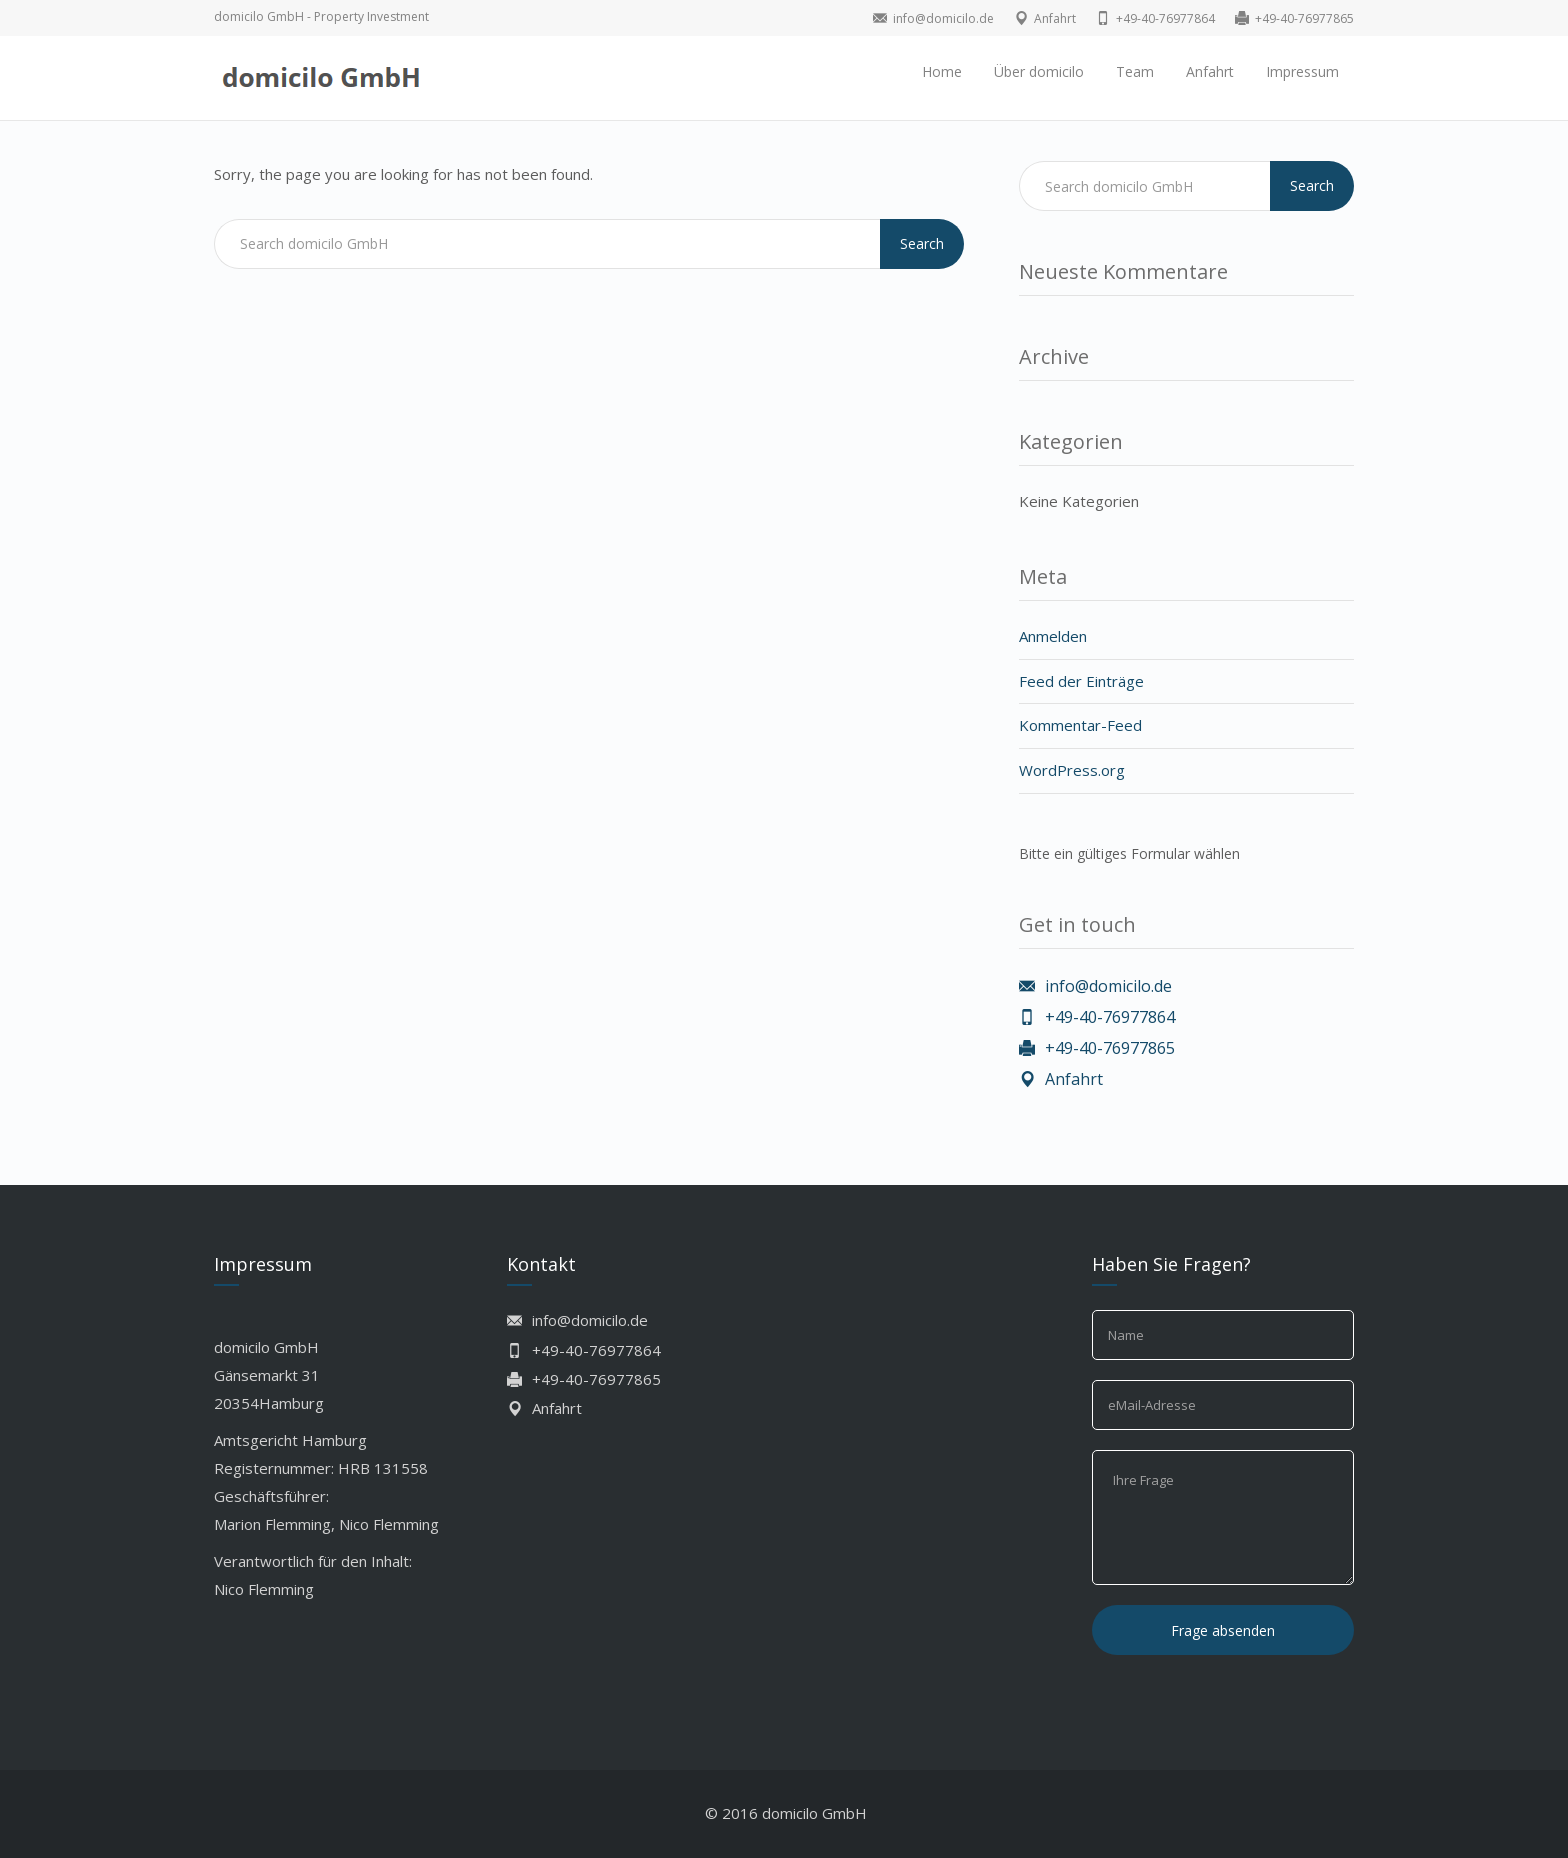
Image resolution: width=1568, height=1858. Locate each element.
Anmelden (1053, 636)
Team (1135, 71)
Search (922, 243)
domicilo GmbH (814, 1813)
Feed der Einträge (1081, 681)
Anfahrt (1210, 71)
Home (942, 71)
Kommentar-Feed (1080, 725)
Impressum (1302, 71)
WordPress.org (1072, 770)
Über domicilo (1039, 71)
